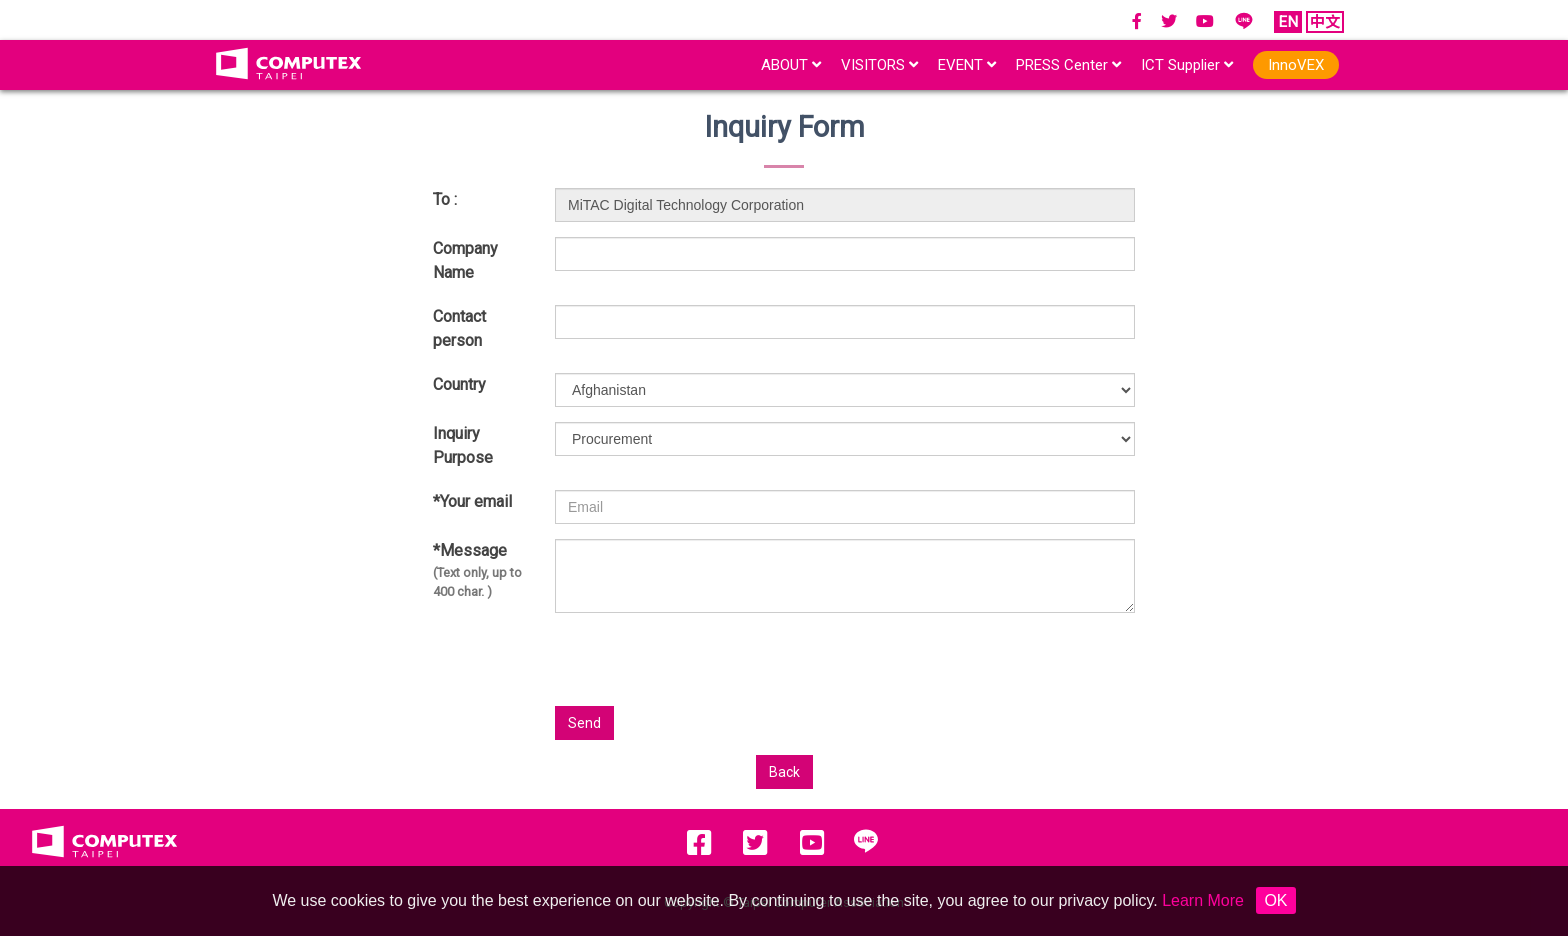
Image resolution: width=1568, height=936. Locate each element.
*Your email (472, 501)
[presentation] (939, 667)
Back (784, 772)
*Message (479, 571)
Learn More (1203, 900)
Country (459, 384)
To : (445, 199)
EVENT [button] (967, 65)
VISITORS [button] (879, 65)
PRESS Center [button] (1068, 65)
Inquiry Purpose (463, 445)
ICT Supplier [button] (1187, 65)
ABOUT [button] (791, 65)
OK (1275, 900)
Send (584, 723)
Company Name (465, 260)
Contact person (459, 328)
